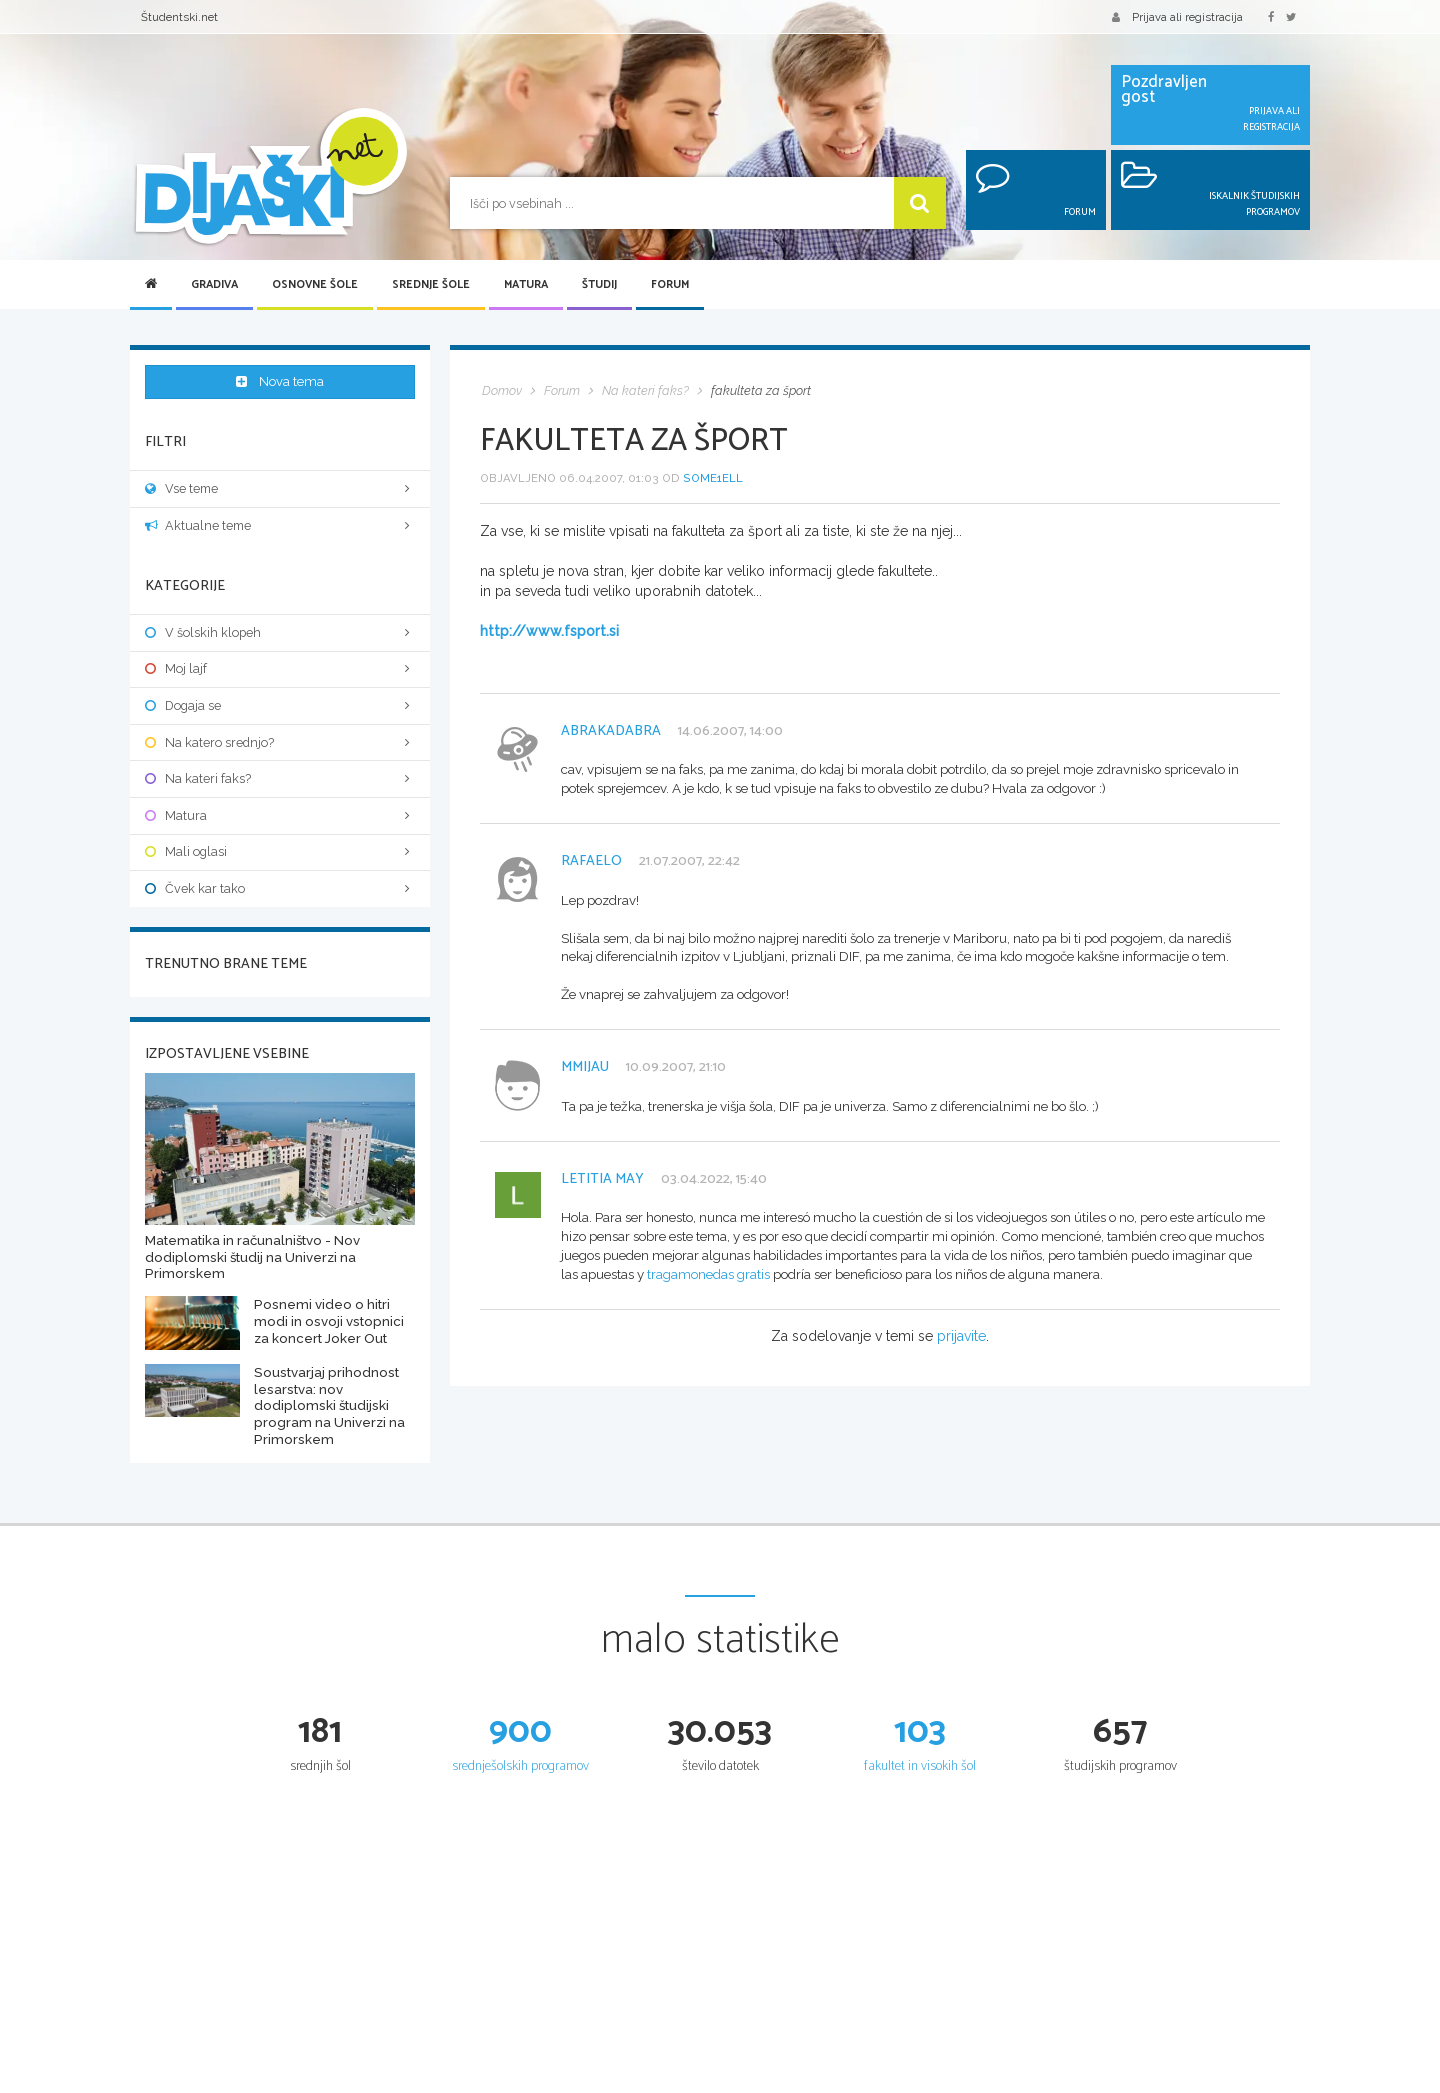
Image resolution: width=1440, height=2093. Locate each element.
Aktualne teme (280, 514)
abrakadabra (611, 731)
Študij (599, 285)
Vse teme (280, 477)
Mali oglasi (280, 841)
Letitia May (602, 1179)
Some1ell (713, 478)
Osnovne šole (315, 285)
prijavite (961, 1336)
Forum (670, 285)
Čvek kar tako (280, 877)
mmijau (585, 1067)
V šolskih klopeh (280, 621)
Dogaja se (280, 694)
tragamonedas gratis (708, 1274)
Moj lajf (280, 658)
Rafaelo (591, 861)
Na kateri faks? (280, 767)
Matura (526, 285)
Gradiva (214, 285)
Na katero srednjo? (280, 731)
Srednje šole (431, 285)
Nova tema (280, 382)
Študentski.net (179, 17)
